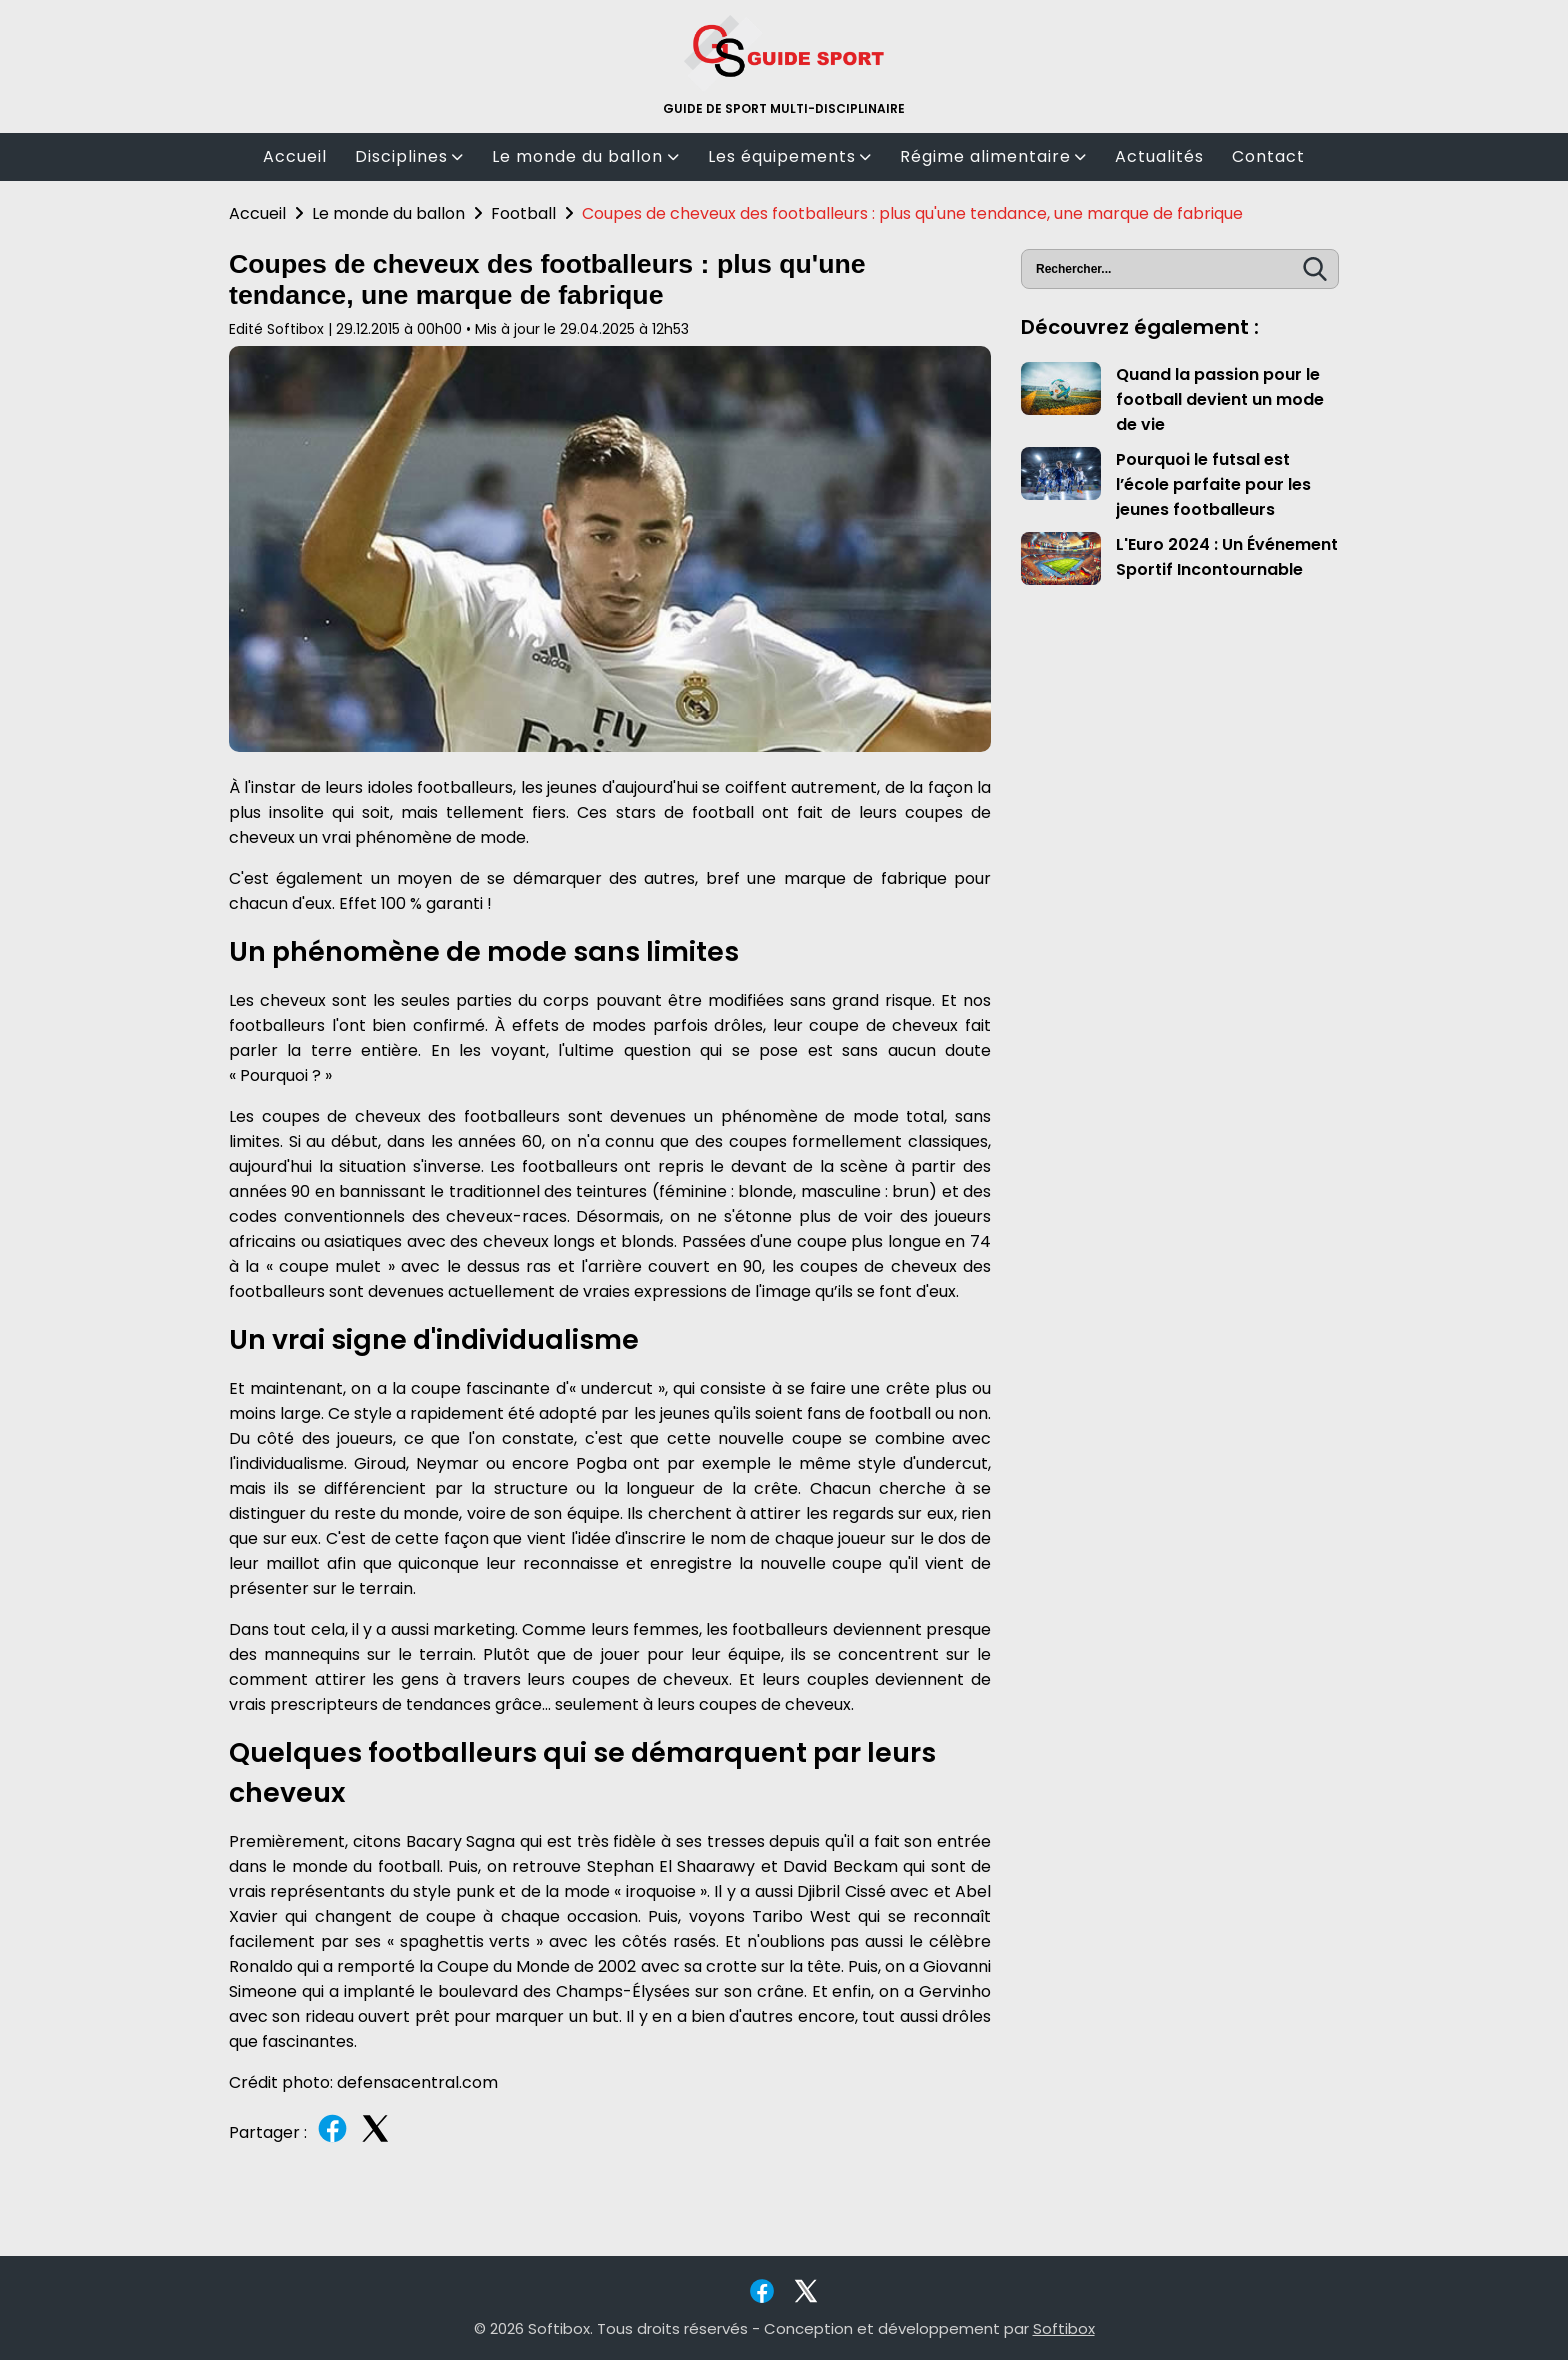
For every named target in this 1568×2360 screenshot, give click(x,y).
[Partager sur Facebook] (332, 2140)
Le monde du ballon (585, 156)
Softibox (1064, 2328)
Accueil (295, 156)
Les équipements (790, 156)
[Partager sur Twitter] (375, 2140)
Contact (1268, 156)
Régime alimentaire (993, 156)
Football (523, 213)
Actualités (1159, 156)
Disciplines (409, 156)
